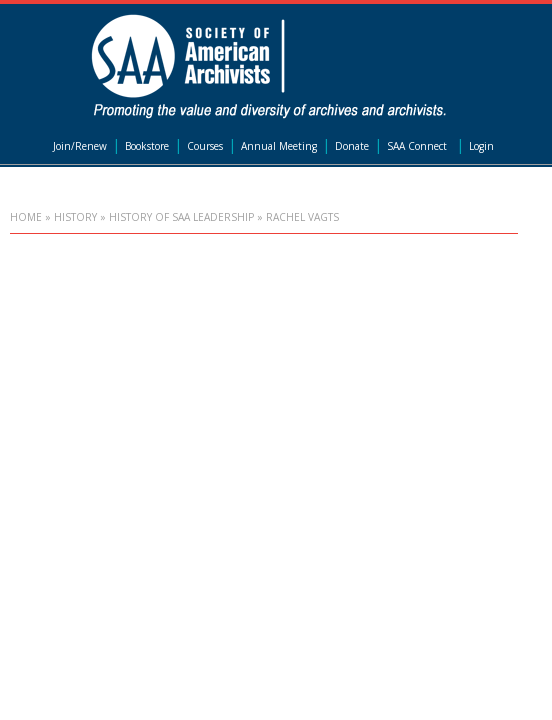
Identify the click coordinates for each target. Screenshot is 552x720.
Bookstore (147, 146)
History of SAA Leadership (181, 217)
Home (26, 217)
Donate (352, 146)
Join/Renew (80, 146)
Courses (205, 146)
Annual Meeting (279, 146)
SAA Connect (417, 146)
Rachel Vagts (302, 217)
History (75, 217)
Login (481, 146)
